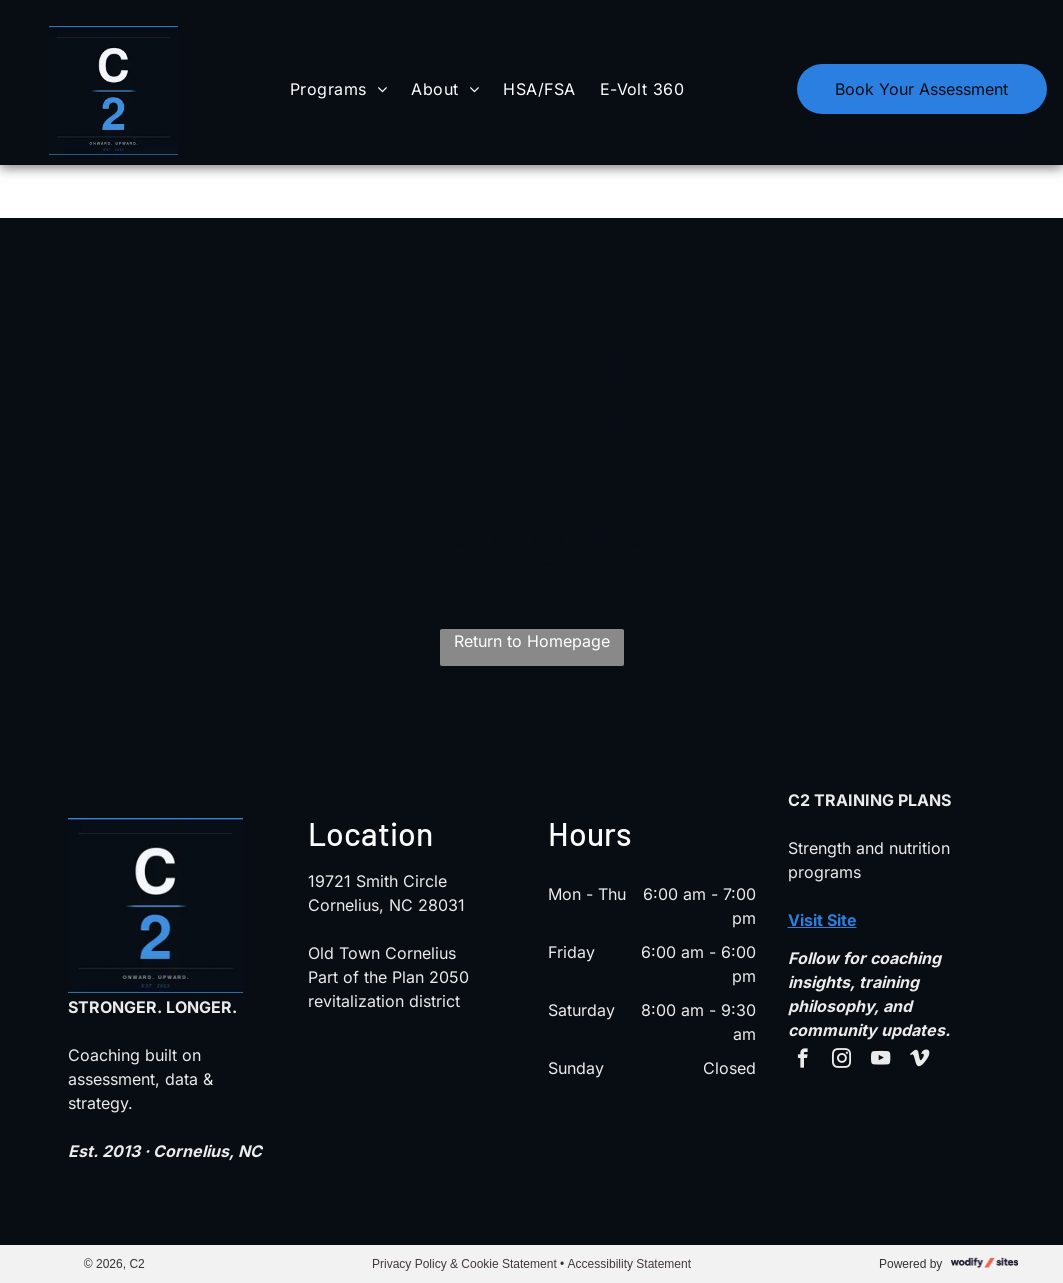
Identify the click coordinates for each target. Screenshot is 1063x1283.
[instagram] (841, 1061)
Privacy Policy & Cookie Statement (464, 1264)
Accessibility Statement (629, 1264)
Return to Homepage (532, 641)
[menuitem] (338, 88)
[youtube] (880, 1061)
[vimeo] (919, 1061)
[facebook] (802, 1061)
